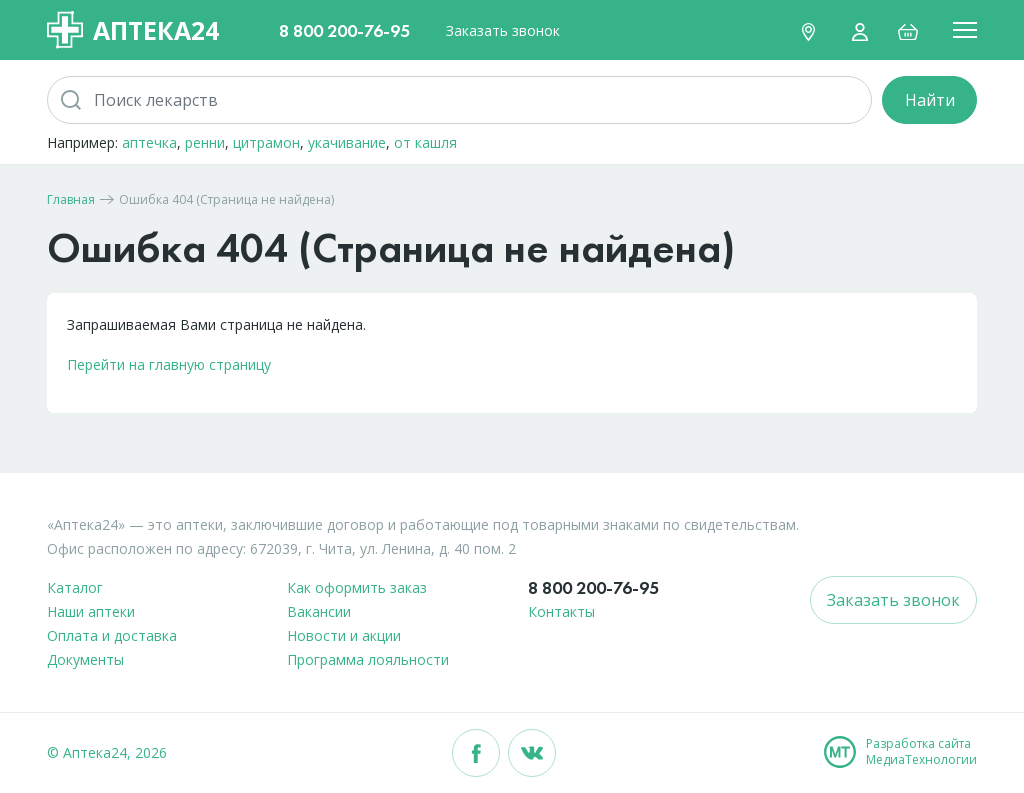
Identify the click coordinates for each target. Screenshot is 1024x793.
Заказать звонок (503, 30)
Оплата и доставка (112, 635)
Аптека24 (133, 30)
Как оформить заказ (357, 587)
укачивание (347, 142)
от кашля (425, 142)
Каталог (75, 587)
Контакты (561, 611)
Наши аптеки (91, 611)
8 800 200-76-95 (344, 30)
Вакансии (319, 611)
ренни (205, 142)
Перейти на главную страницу (169, 364)
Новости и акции (344, 635)
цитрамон (266, 142)
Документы (85, 659)
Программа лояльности (368, 659)
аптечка (149, 142)
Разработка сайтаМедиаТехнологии (921, 752)
